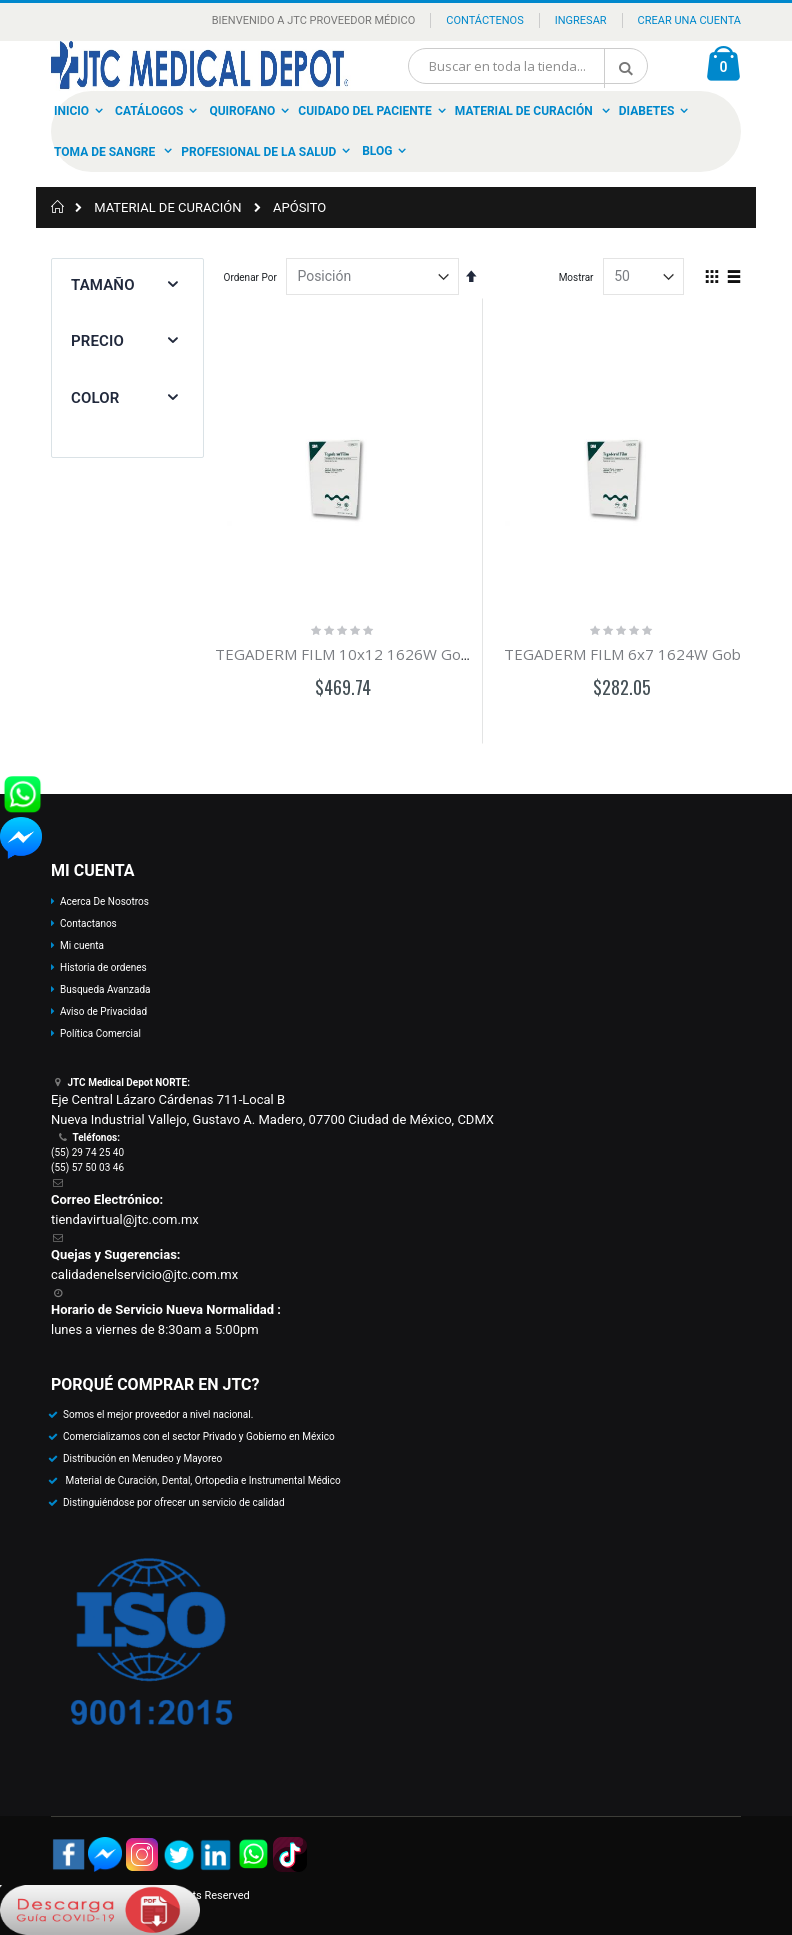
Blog (377, 151)
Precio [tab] (97, 341)
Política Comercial (100, 1033)
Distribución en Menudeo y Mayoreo (142, 1458)
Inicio (71, 111)
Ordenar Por (250, 277)
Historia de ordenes (103, 967)
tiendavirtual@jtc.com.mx (125, 1219)
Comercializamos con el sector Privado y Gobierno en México (199, 1436)
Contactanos (88, 923)
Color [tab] (95, 398)
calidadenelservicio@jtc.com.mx (144, 1274)
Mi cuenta (82, 945)
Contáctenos (484, 20)
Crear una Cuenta (689, 20)
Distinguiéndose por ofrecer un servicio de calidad (174, 1502)
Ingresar (581, 20)
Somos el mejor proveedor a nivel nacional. (158, 1414)
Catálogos (149, 111)
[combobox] (528, 66)
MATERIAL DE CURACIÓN (167, 207)
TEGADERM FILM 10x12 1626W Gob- (345, 654)
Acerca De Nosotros (104, 901)
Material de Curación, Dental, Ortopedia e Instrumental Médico (202, 1480)
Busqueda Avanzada (105, 989)
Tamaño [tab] (103, 285)
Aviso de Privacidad (103, 1011)
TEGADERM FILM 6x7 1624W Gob (622, 654)
